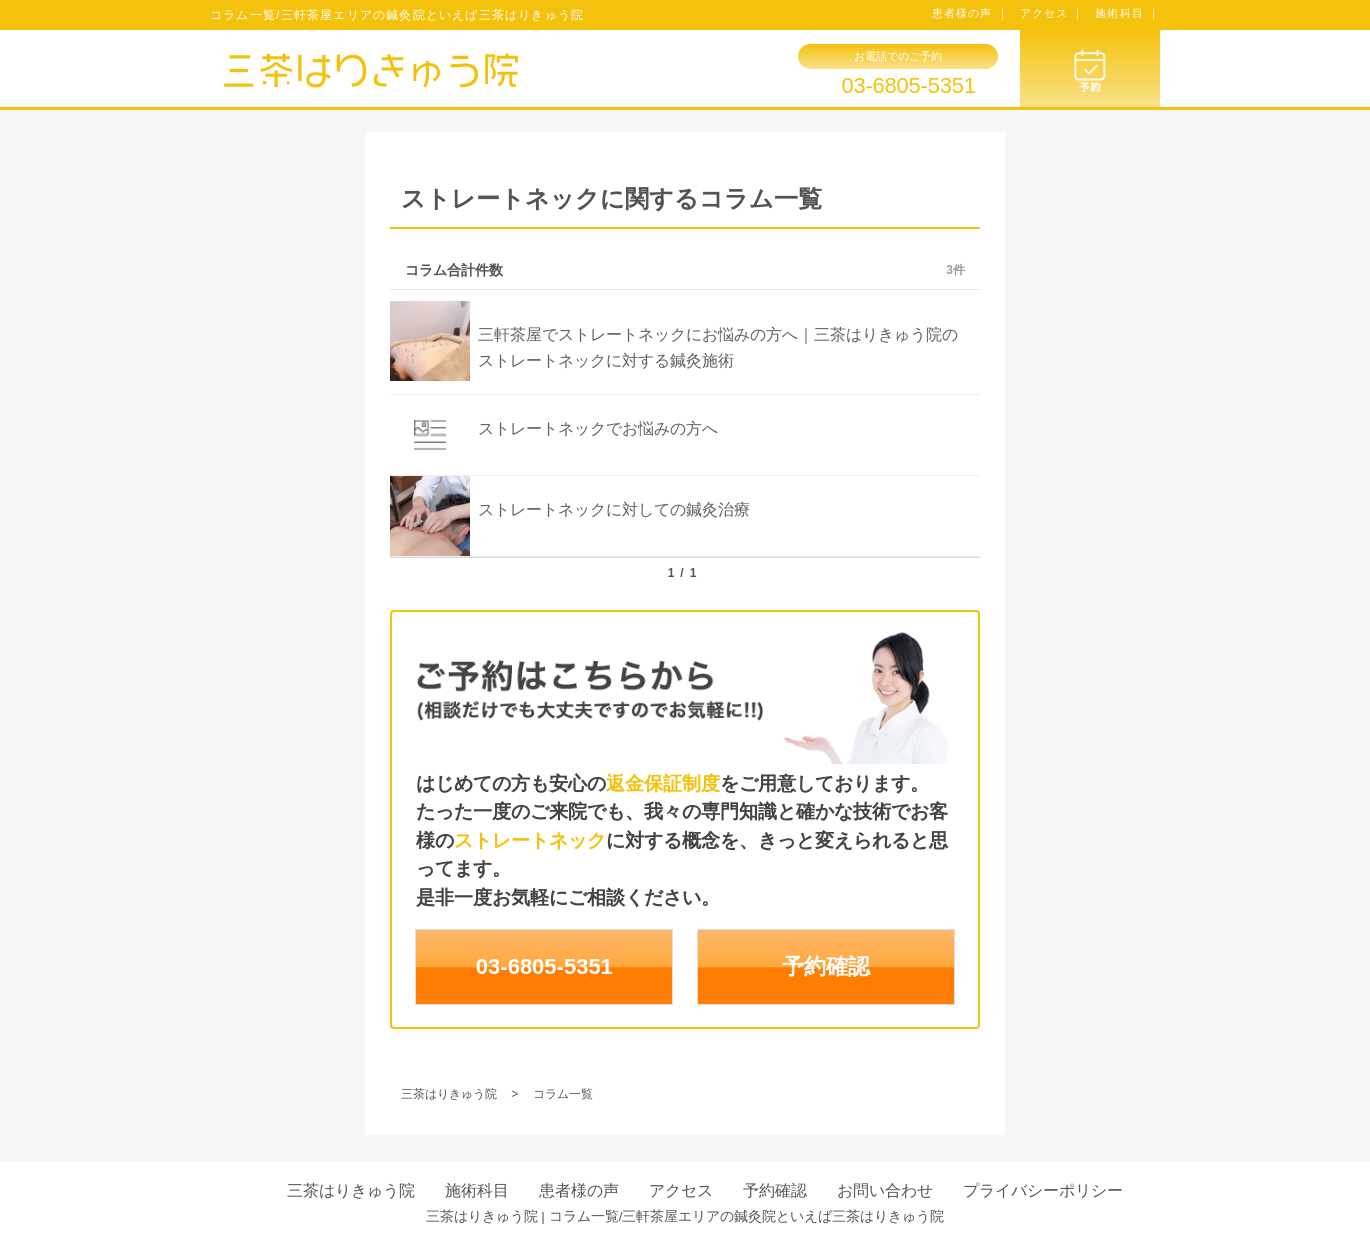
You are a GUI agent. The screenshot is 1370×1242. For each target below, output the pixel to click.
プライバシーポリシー (1043, 1190)
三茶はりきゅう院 (351, 1190)
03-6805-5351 (908, 86)
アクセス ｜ (1052, 13)
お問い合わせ (885, 1190)
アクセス (681, 1190)
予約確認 (826, 966)
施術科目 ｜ (1127, 13)
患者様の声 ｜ (970, 13)
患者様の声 (579, 1190)
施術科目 (477, 1190)
